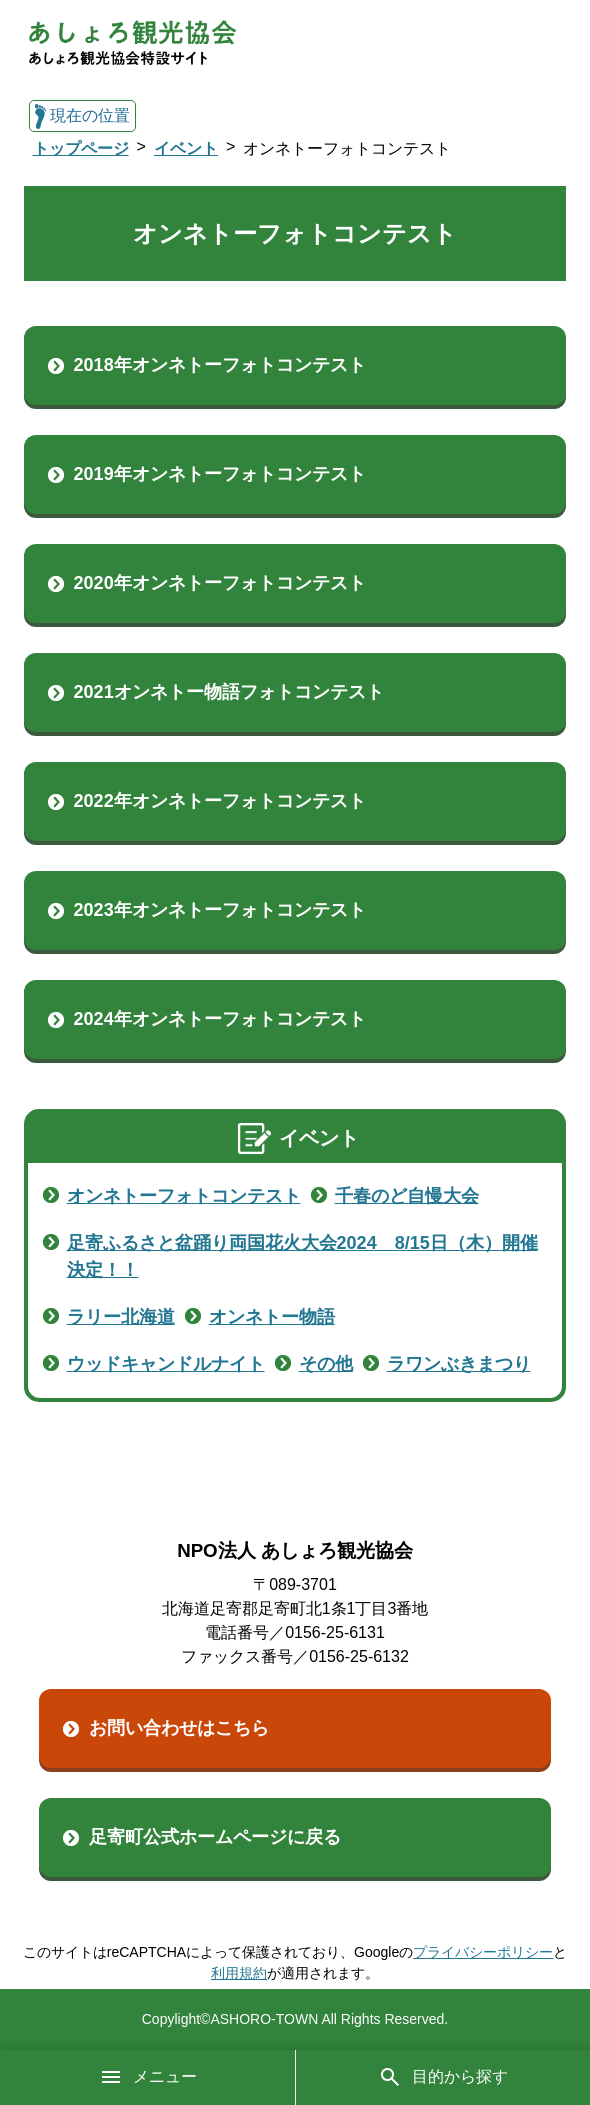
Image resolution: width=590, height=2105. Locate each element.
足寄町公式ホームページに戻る (215, 1837)
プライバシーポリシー (483, 1952)
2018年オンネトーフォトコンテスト (220, 365)
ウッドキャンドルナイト (166, 1364)
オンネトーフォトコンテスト (184, 1196)
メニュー (148, 2077)
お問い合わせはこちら (179, 1728)
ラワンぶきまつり (459, 1364)
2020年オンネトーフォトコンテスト (220, 583)
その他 (326, 1364)
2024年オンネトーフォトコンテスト (220, 1019)
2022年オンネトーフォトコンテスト (220, 801)
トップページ (81, 148)
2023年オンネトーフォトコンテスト (220, 910)
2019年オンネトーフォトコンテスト (220, 474)
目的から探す (443, 2077)
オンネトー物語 (272, 1317)
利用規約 (239, 1973)
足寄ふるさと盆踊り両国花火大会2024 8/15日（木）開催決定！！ (302, 1256)
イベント (186, 148)
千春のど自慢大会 (407, 1196)
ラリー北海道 (121, 1317)
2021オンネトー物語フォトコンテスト (229, 692)
